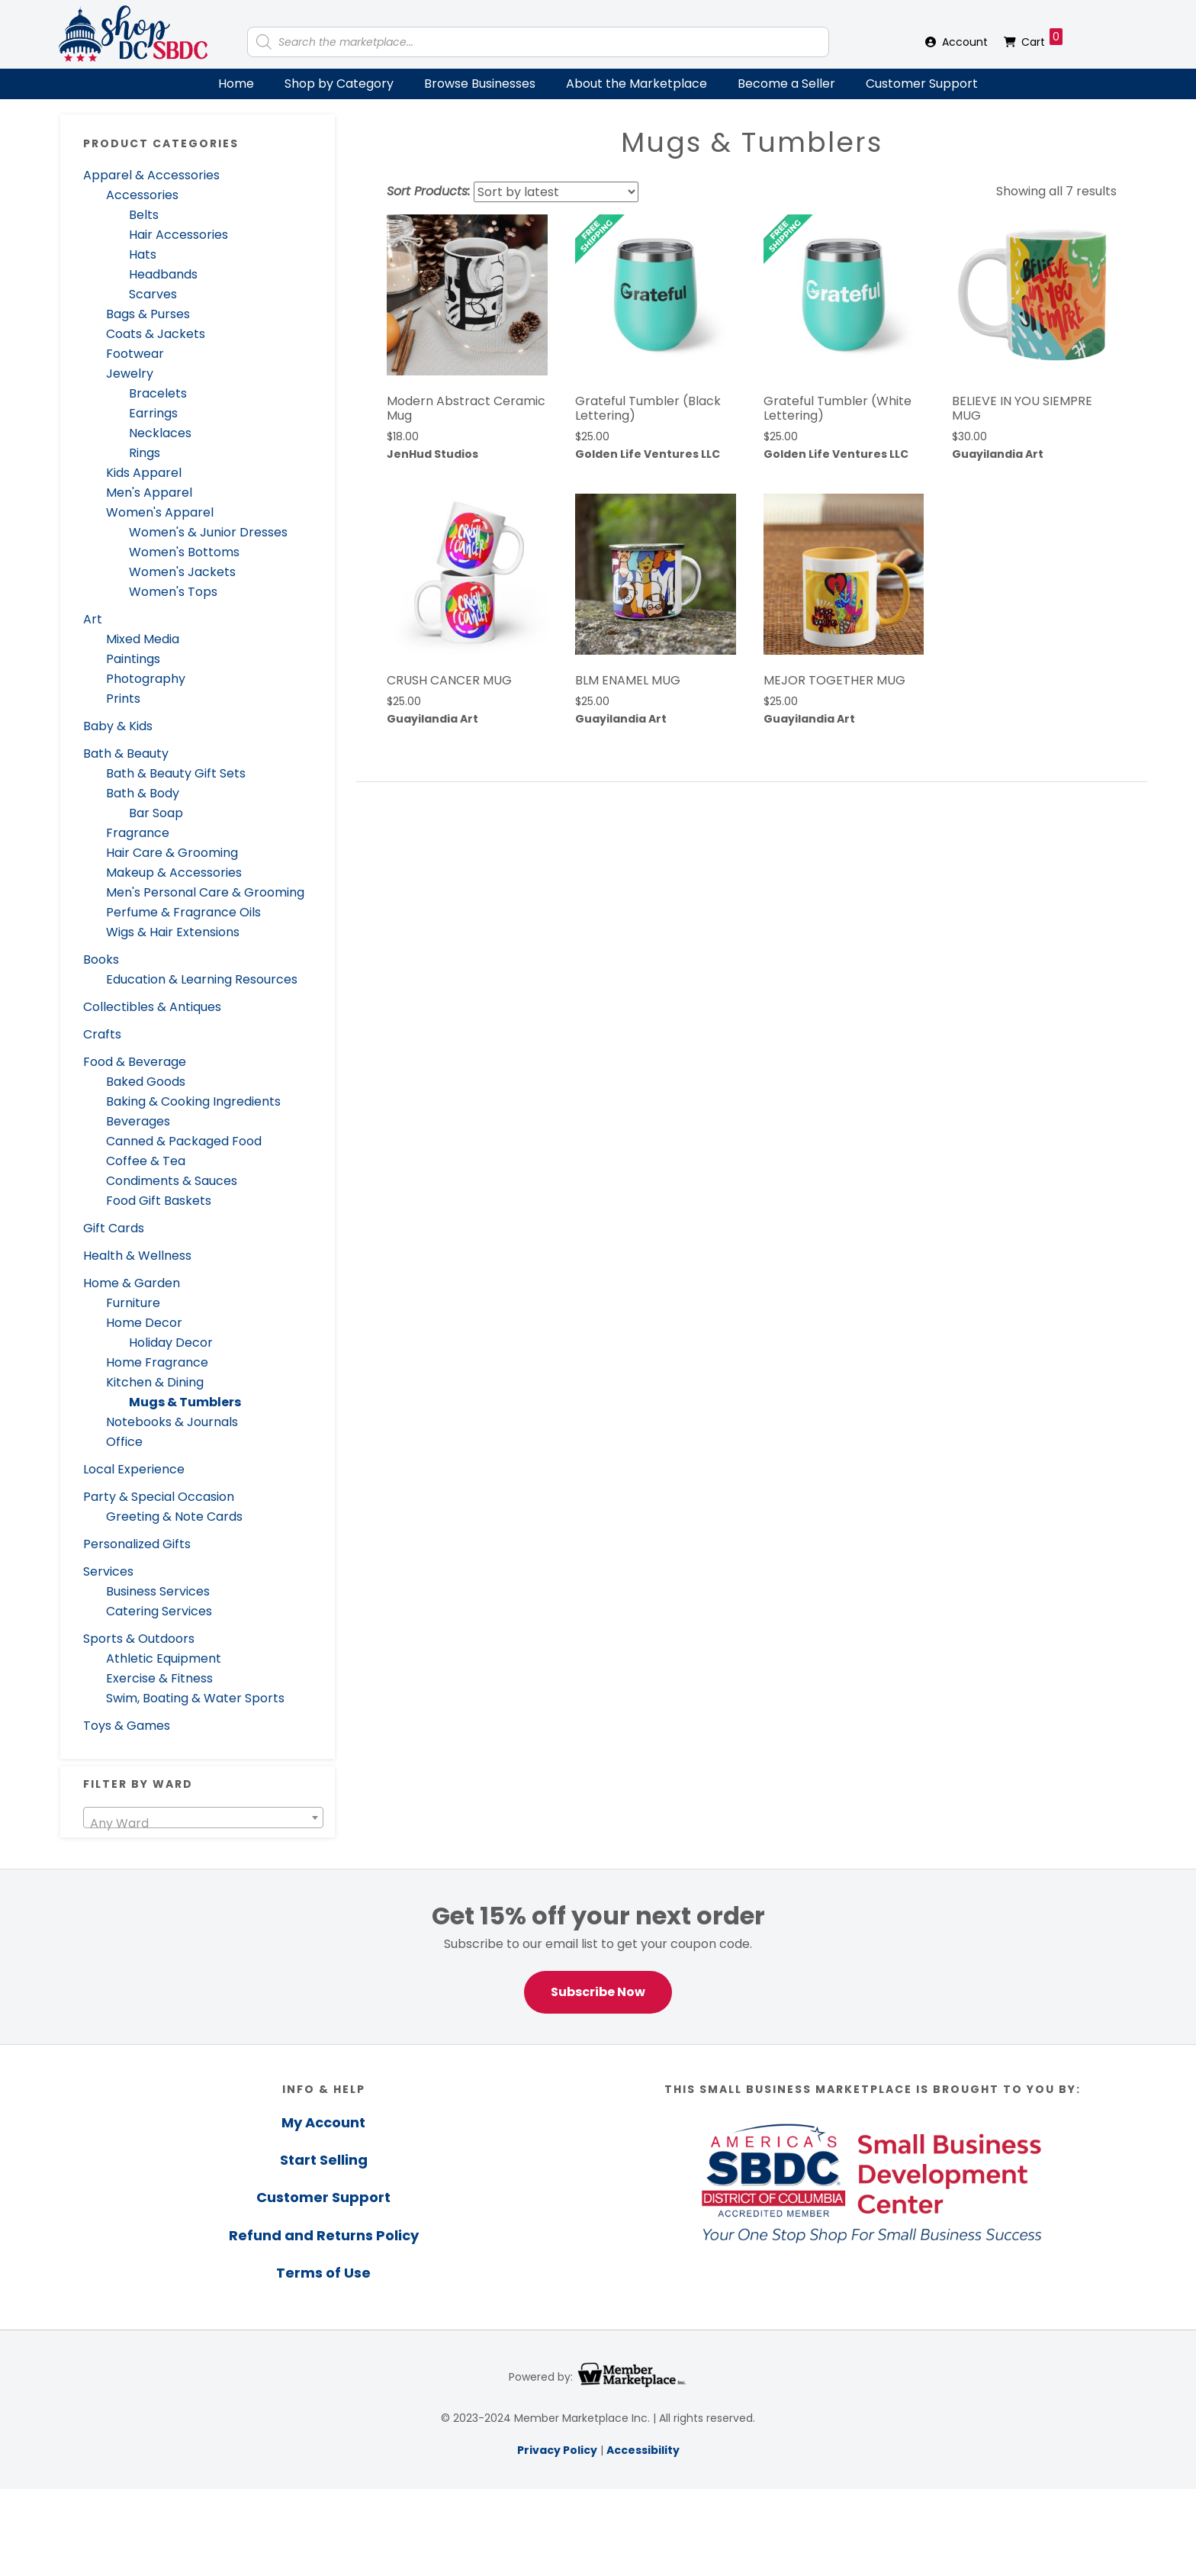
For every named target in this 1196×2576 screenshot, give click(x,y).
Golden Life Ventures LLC (647, 454)
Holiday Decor (171, 1342)
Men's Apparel (149, 492)
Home (236, 83)
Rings (144, 453)
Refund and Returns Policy (324, 2235)
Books (101, 959)
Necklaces (160, 433)
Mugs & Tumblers (185, 1402)
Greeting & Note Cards (174, 1516)
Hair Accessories (178, 234)
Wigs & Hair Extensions (173, 932)
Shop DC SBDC (132, 34)
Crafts (102, 1034)
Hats (142, 254)
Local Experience (134, 1469)
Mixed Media (142, 639)
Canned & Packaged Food (184, 1141)
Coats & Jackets (155, 334)
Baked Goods (145, 1081)
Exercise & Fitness (159, 1678)
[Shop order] (556, 192)
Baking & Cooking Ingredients (193, 1101)
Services (108, 1571)
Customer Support (922, 83)
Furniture (133, 1303)
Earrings (153, 413)
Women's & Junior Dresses (208, 532)
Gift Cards (113, 1228)
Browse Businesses (479, 83)
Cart (1042, 39)
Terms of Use (323, 2272)
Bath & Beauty (126, 753)
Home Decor (144, 1322)
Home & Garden (131, 1283)
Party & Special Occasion (158, 1496)
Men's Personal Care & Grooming (205, 892)
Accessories (142, 195)
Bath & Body (142, 793)
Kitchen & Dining (155, 1382)
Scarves (153, 294)
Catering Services (159, 1611)
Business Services (158, 1591)
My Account (323, 2122)
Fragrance (137, 833)
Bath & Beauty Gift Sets (176, 773)
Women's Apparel (160, 512)
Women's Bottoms (184, 552)
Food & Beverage (134, 1062)
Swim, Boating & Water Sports (195, 1698)
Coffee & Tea (145, 1161)
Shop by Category (339, 83)
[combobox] (203, 1817)
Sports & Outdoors (139, 1638)
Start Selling (324, 2159)
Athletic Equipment (163, 1658)
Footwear (135, 353)
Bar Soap (156, 813)
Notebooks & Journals (172, 1422)
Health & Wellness (137, 1255)
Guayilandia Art (997, 454)
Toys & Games (126, 1725)
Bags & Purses (148, 314)
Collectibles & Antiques (152, 1007)
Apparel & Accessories (151, 175)
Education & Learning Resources (201, 979)
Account (965, 42)
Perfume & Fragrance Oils (183, 912)
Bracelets (158, 393)
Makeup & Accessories (174, 872)
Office (124, 1442)
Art (92, 619)
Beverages (138, 1121)
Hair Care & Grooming (172, 852)
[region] (598, 1957)
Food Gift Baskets (158, 1200)
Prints (123, 698)
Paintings (133, 659)
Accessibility (643, 2450)
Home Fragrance (157, 1362)
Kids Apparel (144, 472)
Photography (145, 678)
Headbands (163, 274)
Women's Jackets (182, 572)
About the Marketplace (636, 83)
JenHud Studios (432, 454)
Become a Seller (786, 83)
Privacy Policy (557, 2450)
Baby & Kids (118, 726)
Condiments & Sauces (171, 1181)
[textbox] (203, 1824)
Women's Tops (173, 592)
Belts (144, 215)
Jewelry (129, 373)
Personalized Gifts (137, 1544)
